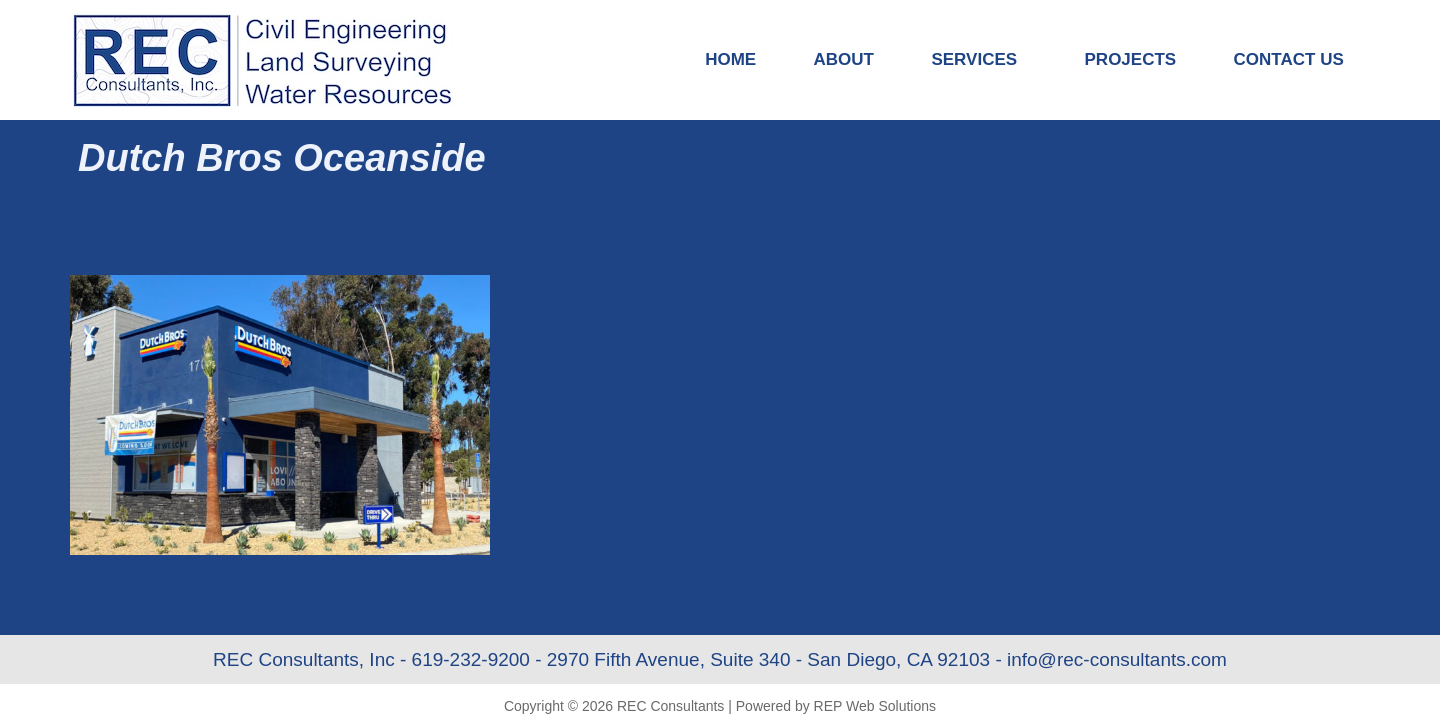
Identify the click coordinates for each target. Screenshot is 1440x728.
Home (730, 59)
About (844, 59)
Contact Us (1289, 59)
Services (979, 60)
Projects (1131, 59)
